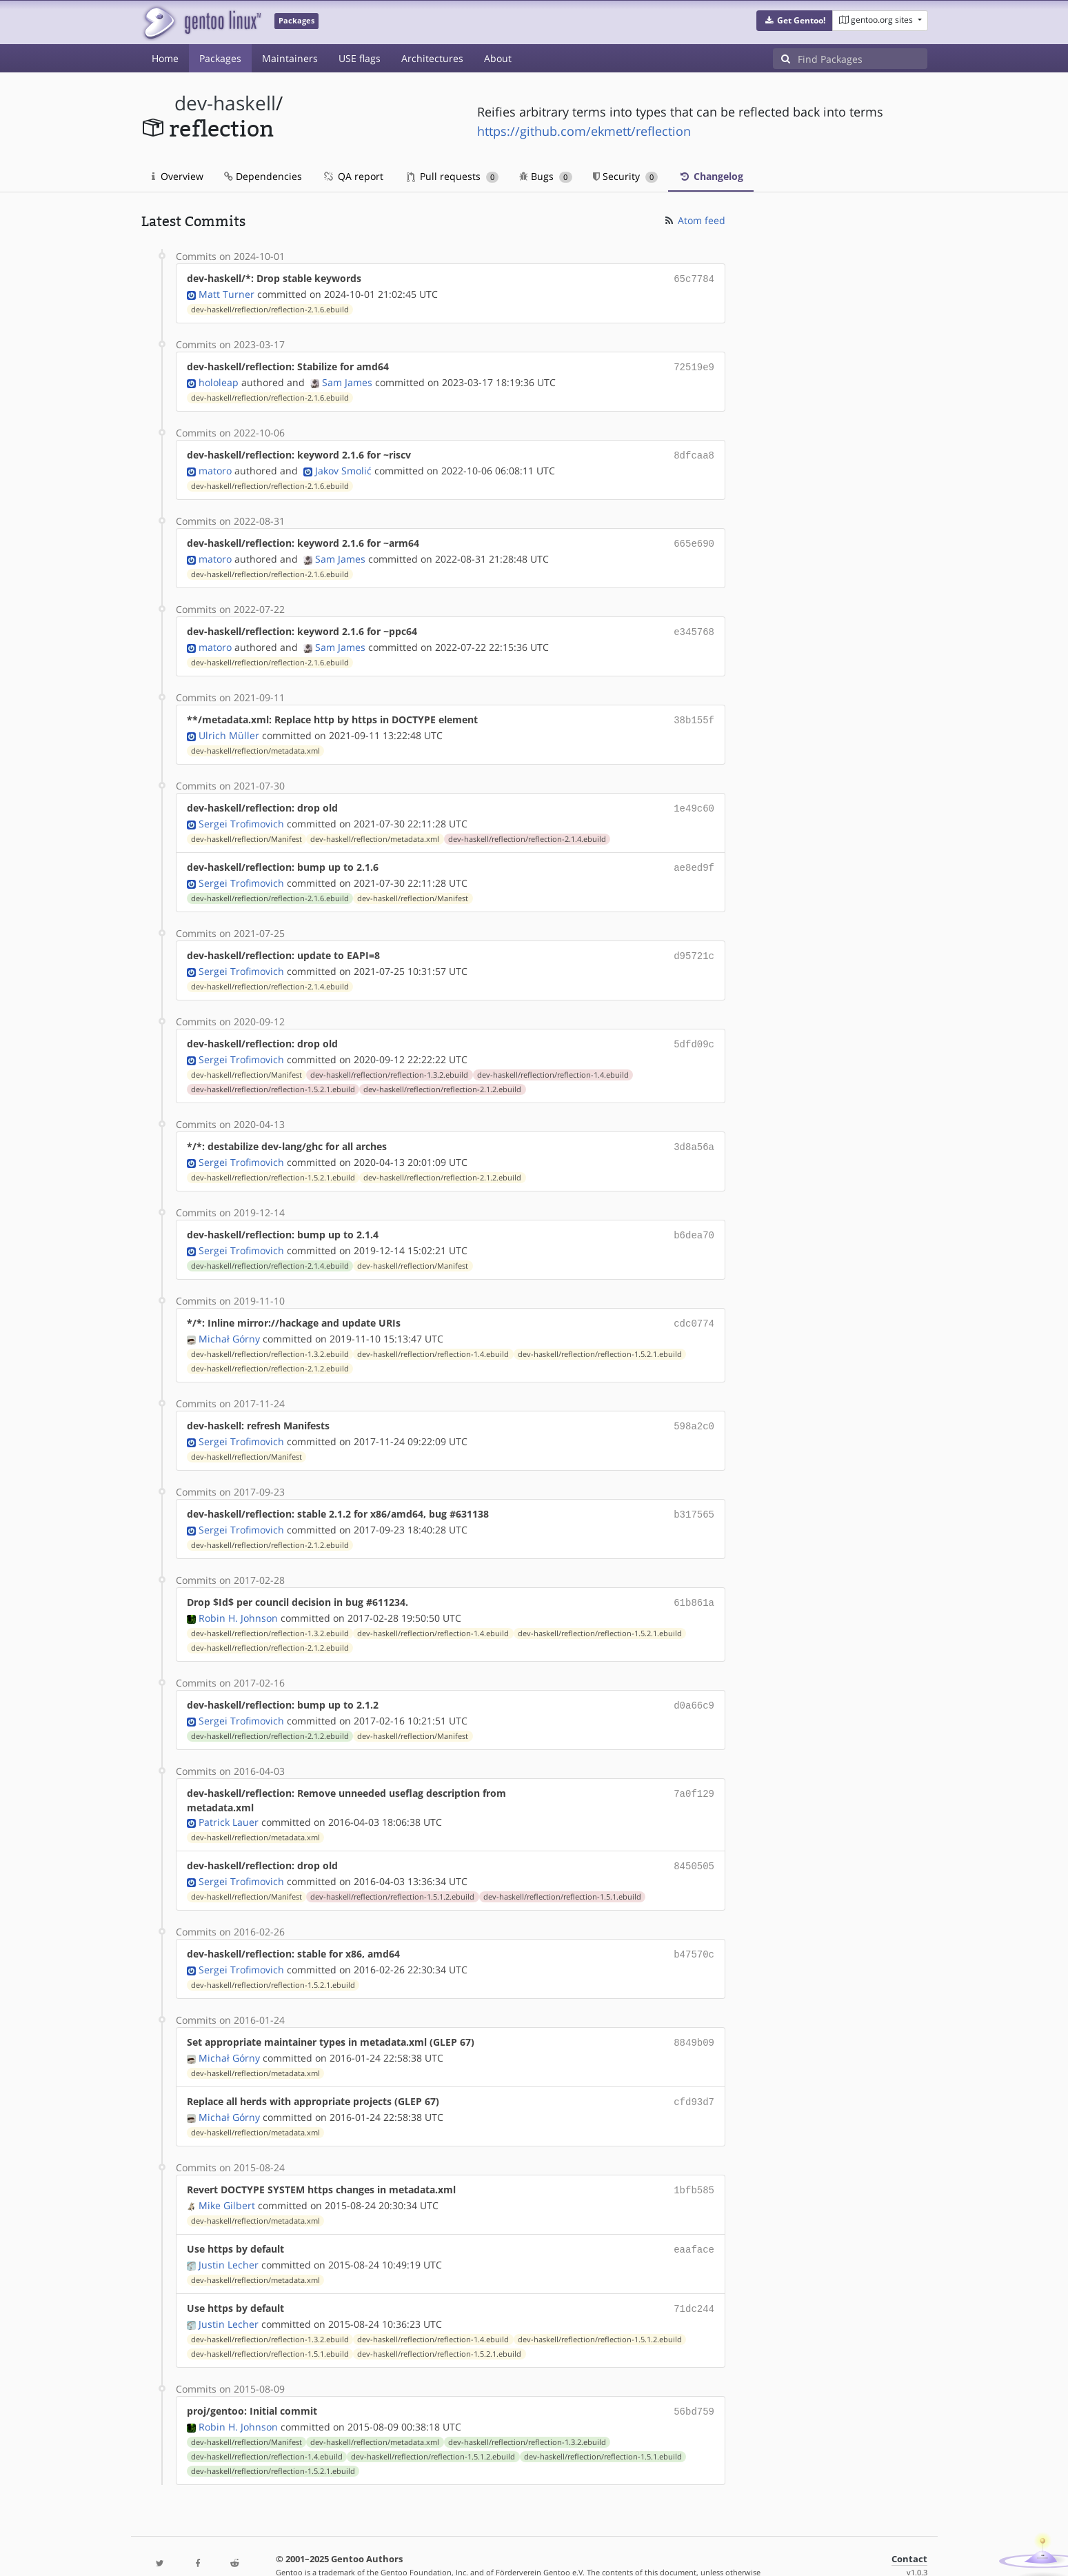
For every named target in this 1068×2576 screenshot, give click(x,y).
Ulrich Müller (229, 727)
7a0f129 (694, 1769)
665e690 (694, 538)
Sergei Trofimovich (241, 814)
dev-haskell (225, 103)
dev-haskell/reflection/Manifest (246, 829)
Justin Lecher (229, 2233)
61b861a (694, 1581)
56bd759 (694, 2377)
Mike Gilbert (227, 2175)
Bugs (545, 176)
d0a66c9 (694, 1682)
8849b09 (694, 2015)
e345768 (694, 625)
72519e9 (694, 365)
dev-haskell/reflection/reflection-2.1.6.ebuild (270, 308)
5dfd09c (694, 1031)
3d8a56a (694, 1132)
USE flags (360, 58)
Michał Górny (229, 1320)
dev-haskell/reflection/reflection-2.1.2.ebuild (442, 1075)
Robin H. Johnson (238, 1595)
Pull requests (453, 176)
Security (625, 176)
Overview (177, 176)
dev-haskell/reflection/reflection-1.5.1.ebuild (562, 1872)
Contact (909, 2524)
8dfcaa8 (694, 452)
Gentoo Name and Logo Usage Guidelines (584, 2551)
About (498, 58)
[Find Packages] (862, 58)
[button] (794, 20)
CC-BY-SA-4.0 (442, 2551)
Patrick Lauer (229, 1798)
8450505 (694, 1842)
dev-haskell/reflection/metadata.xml (255, 742)
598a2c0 (694, 1407)
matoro (215, 466)
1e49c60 (694, 799)
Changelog (710, 176)
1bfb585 (694, 2160)
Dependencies (263, 176)
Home (165, 58)
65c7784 (694, 278)
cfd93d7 (694, 2073)
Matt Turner (226, 292)
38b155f (694, 712)
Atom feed (694, 220)
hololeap (219, 379)
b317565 (694, 1494)
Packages (220, 58)
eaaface (694, 2218)
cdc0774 (694, 1306)
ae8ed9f (694, 857)
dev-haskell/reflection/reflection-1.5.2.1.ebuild (273, 1075)
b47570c (694, 1928)
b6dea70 (694, 1219)
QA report (353, 176)
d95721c (694, 944)
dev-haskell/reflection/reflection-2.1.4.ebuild (527, 829)
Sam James (347, 379)
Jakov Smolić (343, 466)
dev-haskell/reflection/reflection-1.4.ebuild (553, 1061)
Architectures (432, 58)
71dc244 (694, 2276)
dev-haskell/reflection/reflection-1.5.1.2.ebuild (392, 1872)
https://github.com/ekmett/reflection (584, 131)
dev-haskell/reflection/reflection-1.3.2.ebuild (389, 1061)
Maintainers (290, 58)
